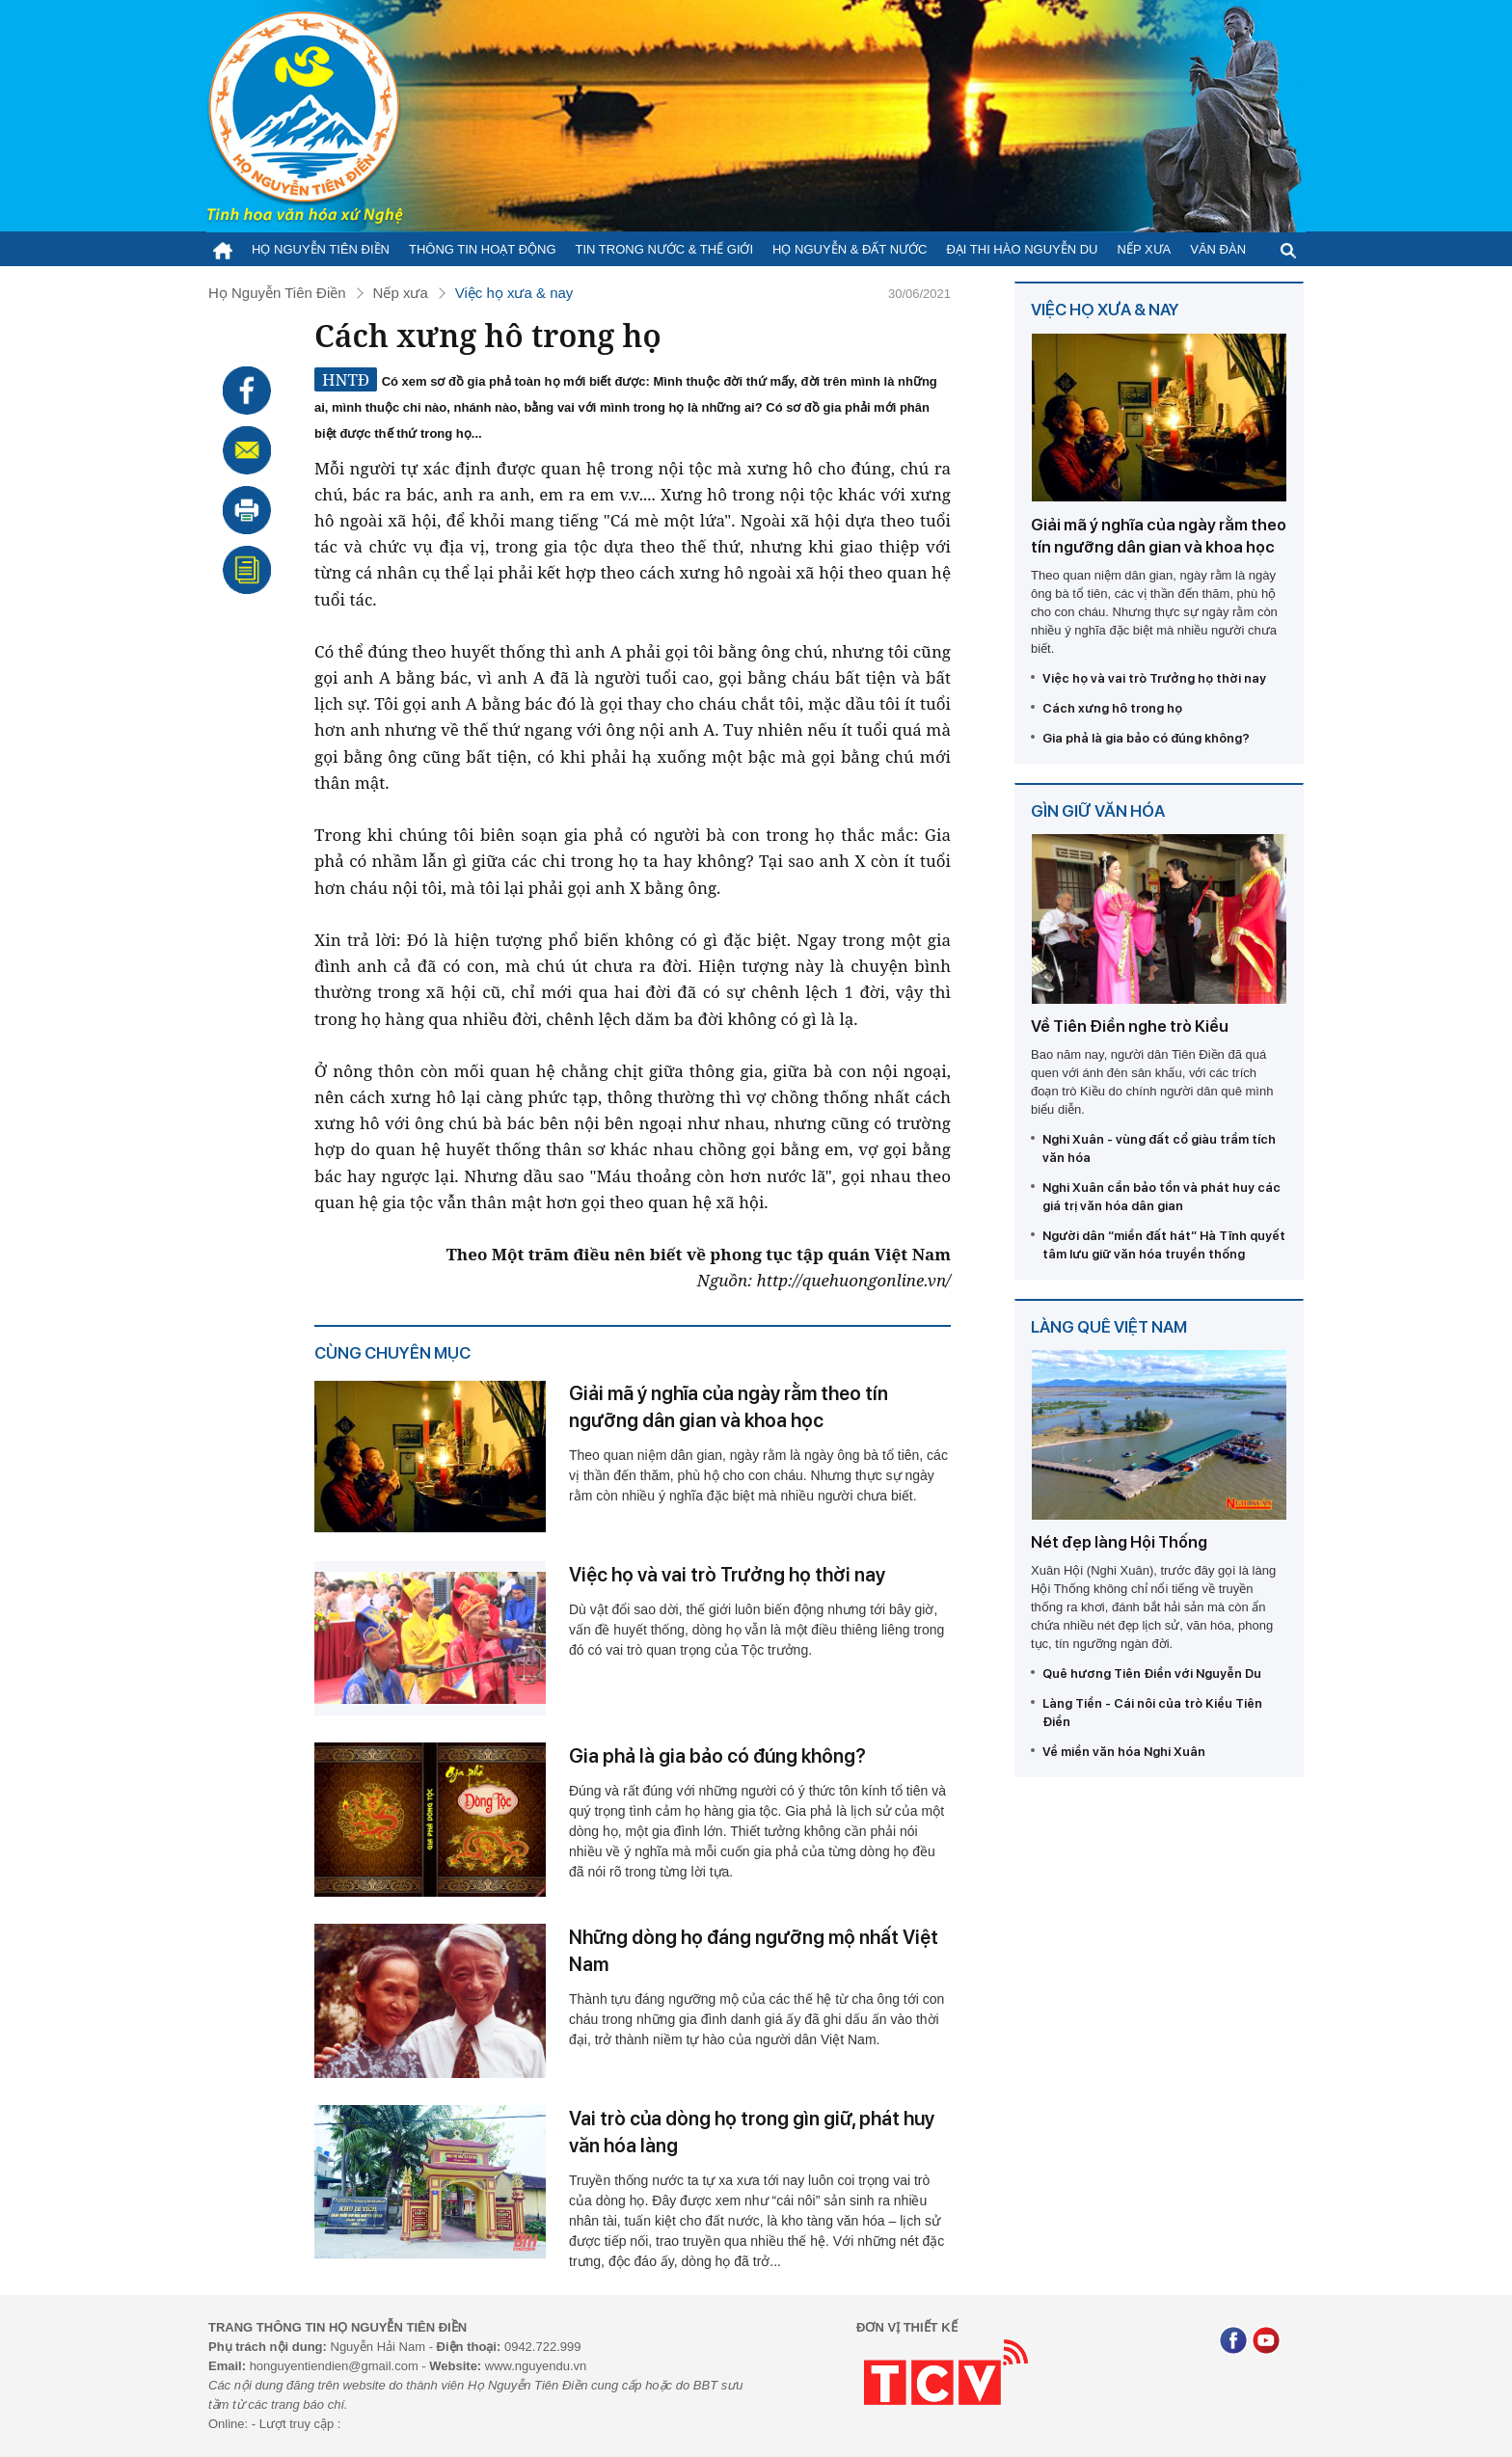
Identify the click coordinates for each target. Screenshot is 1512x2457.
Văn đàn (1218, 249)
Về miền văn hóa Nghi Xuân (1123, 1751)
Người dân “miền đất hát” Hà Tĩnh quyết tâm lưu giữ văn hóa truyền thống (1163, 1244)
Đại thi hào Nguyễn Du (1021, 249)
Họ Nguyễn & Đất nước (849, 249)
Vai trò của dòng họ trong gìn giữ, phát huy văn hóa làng (751, 2132)
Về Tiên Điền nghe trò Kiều (1129, 1026)
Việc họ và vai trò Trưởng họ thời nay (727, 1574)
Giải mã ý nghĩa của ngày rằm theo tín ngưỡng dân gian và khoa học (728, 1407)
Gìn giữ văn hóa (1098, 811)
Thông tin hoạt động (482, 249)
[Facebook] (1233, 2343)
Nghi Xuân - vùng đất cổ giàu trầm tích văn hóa (1159, 1148)
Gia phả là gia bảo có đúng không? (717, 1756)
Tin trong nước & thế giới (665, 249)
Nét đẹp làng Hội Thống (1119, 1542)
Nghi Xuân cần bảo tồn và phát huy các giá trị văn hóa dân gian (1161, 1196)
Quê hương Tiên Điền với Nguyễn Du (1151, 1673)
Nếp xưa (1145, 249)
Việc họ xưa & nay (514, 292)
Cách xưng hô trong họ (1112, 708)
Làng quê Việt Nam (1109, 1326)
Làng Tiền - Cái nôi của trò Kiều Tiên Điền (1152, 1712)
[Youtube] (1266, 2343)
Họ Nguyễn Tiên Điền (321, 249)
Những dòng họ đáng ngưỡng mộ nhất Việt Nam (753, 1951)
